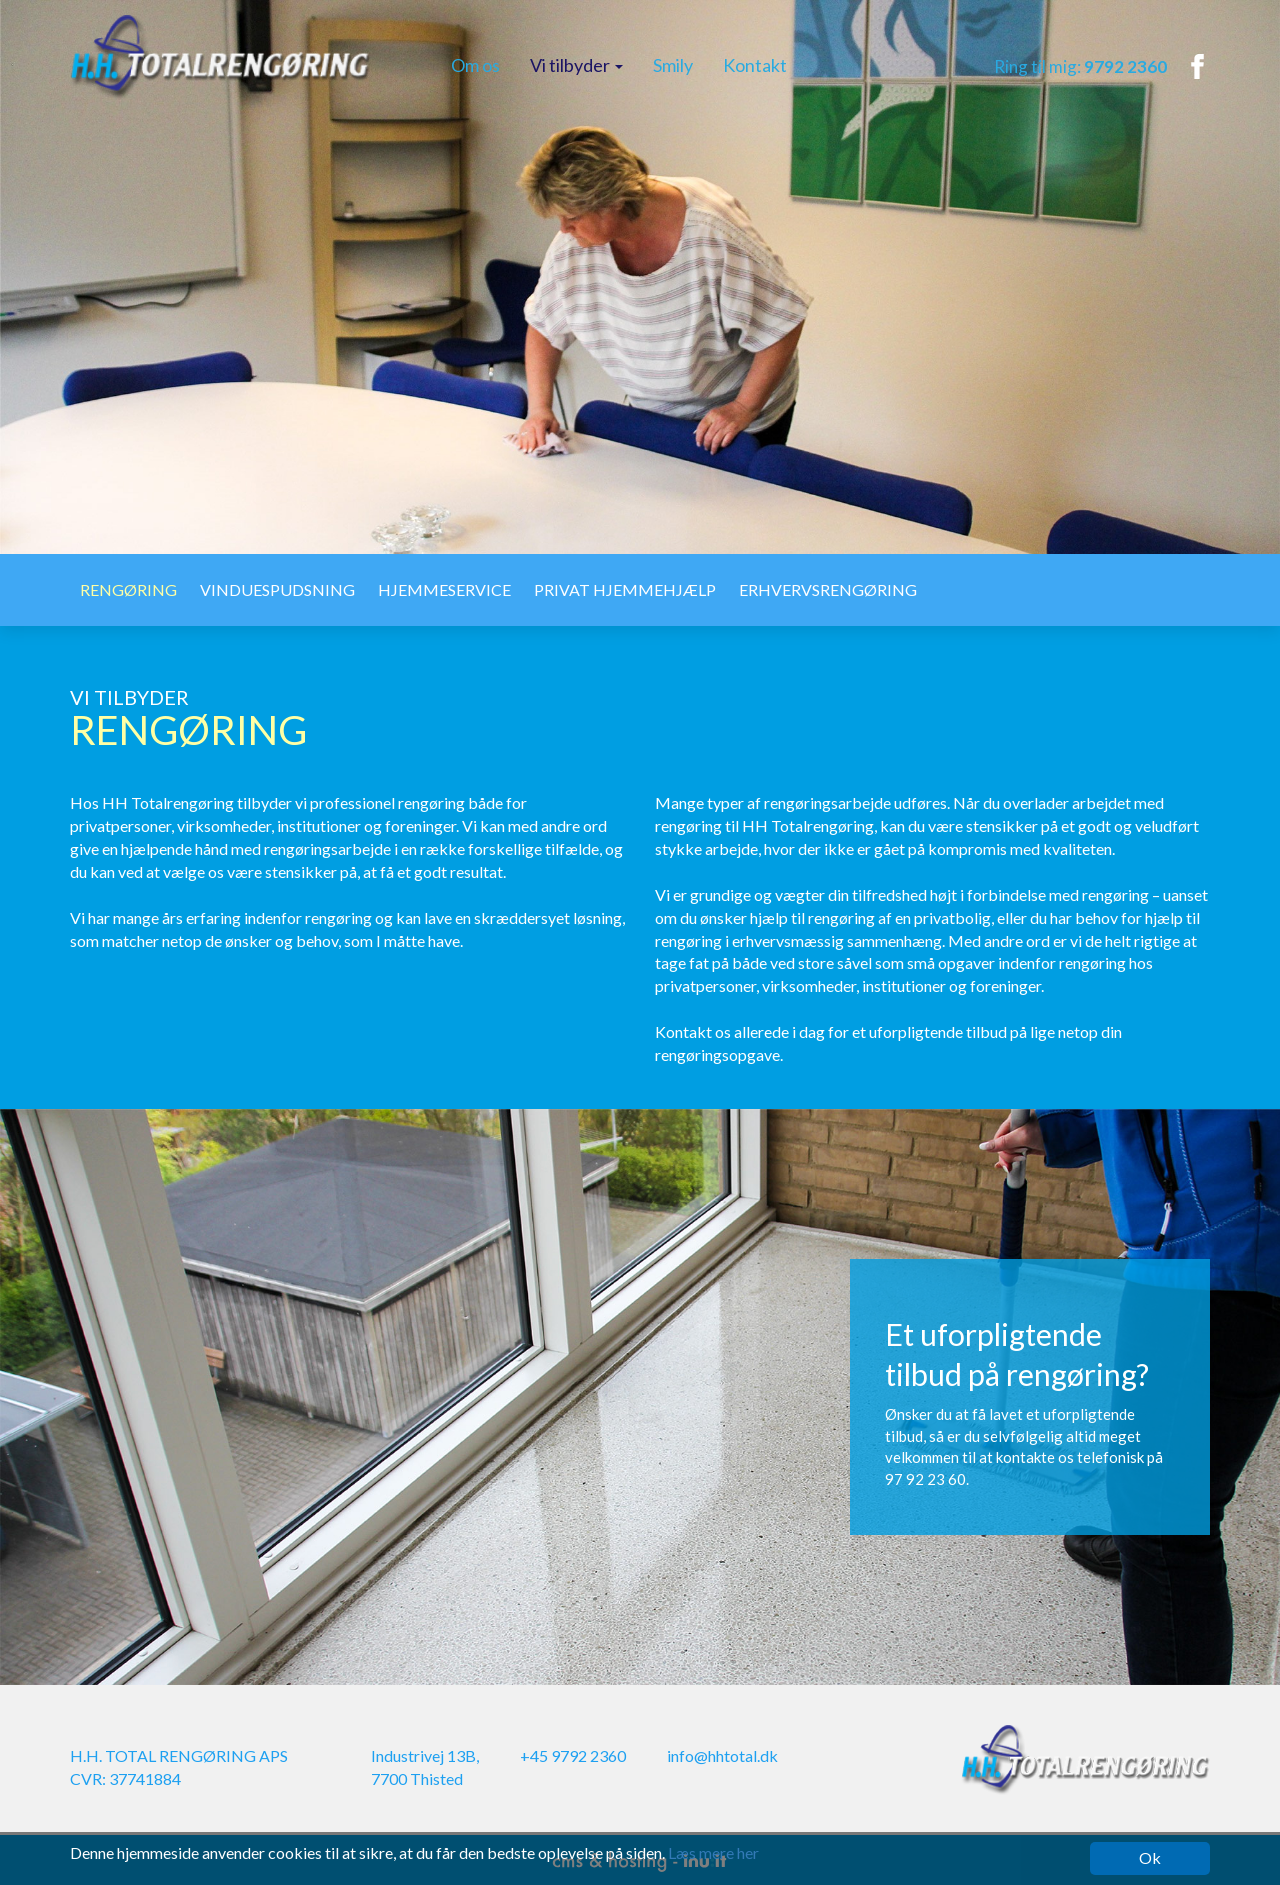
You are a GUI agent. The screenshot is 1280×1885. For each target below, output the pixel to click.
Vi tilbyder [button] (576, 64)
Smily (673, 64)
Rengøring (128, 589)
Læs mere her (713, 1852)
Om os (475, 64)
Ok (1150, 1857)
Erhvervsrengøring (828, 589)
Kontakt (755, 64)
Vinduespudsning (277, 589)
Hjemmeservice (444, 589)
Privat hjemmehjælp (625, 589)
